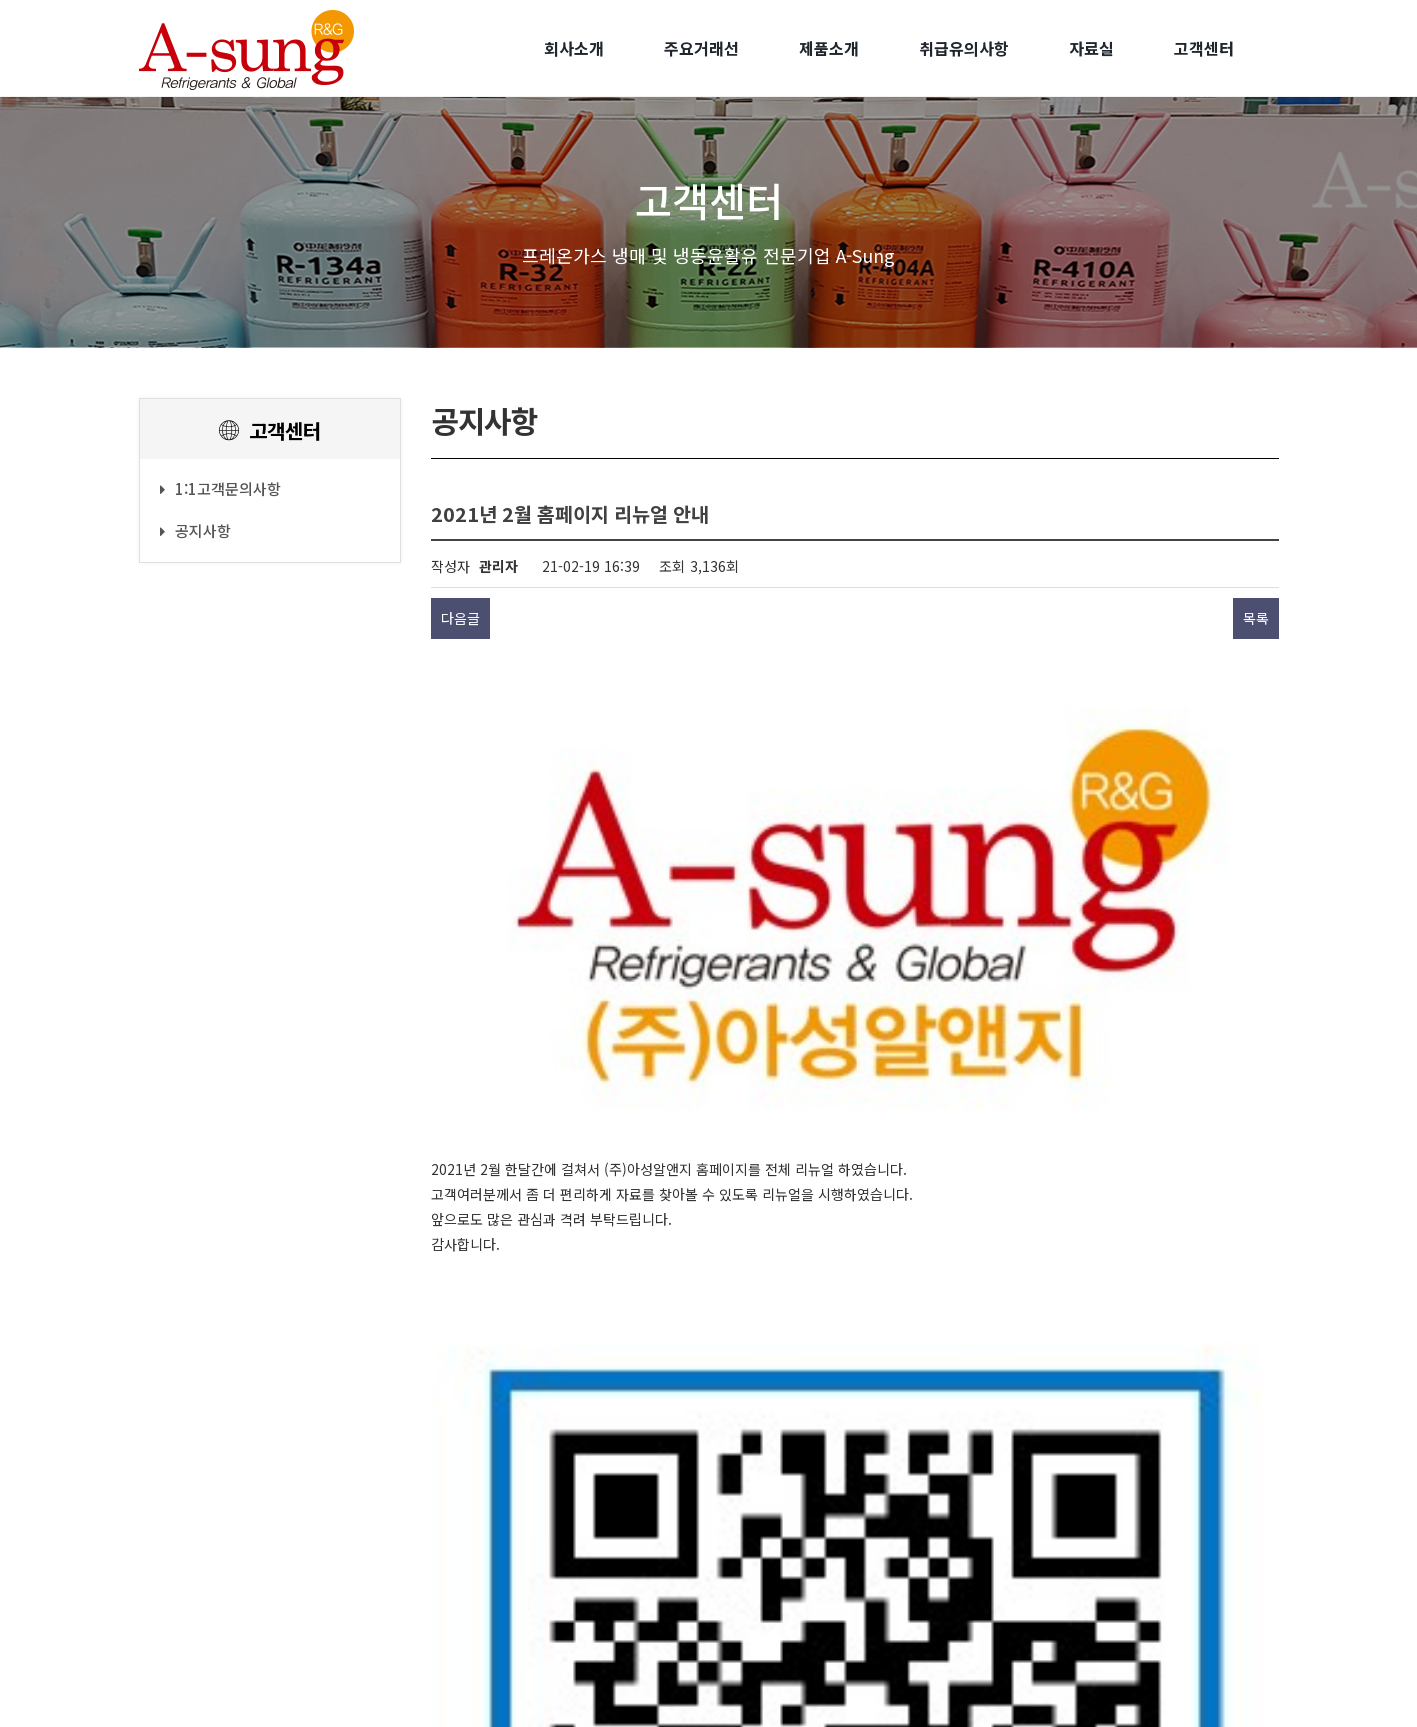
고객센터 (1204, 48)
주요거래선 (701, 48)
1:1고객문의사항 (220, 488)
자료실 (1091, 48)
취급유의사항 (964, 48)
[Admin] (876, 1675)
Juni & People (763, 1694)
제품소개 (829, 48)
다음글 (460, 618)
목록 (1256, 618)
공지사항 (195, 530)
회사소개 (574, 48)
